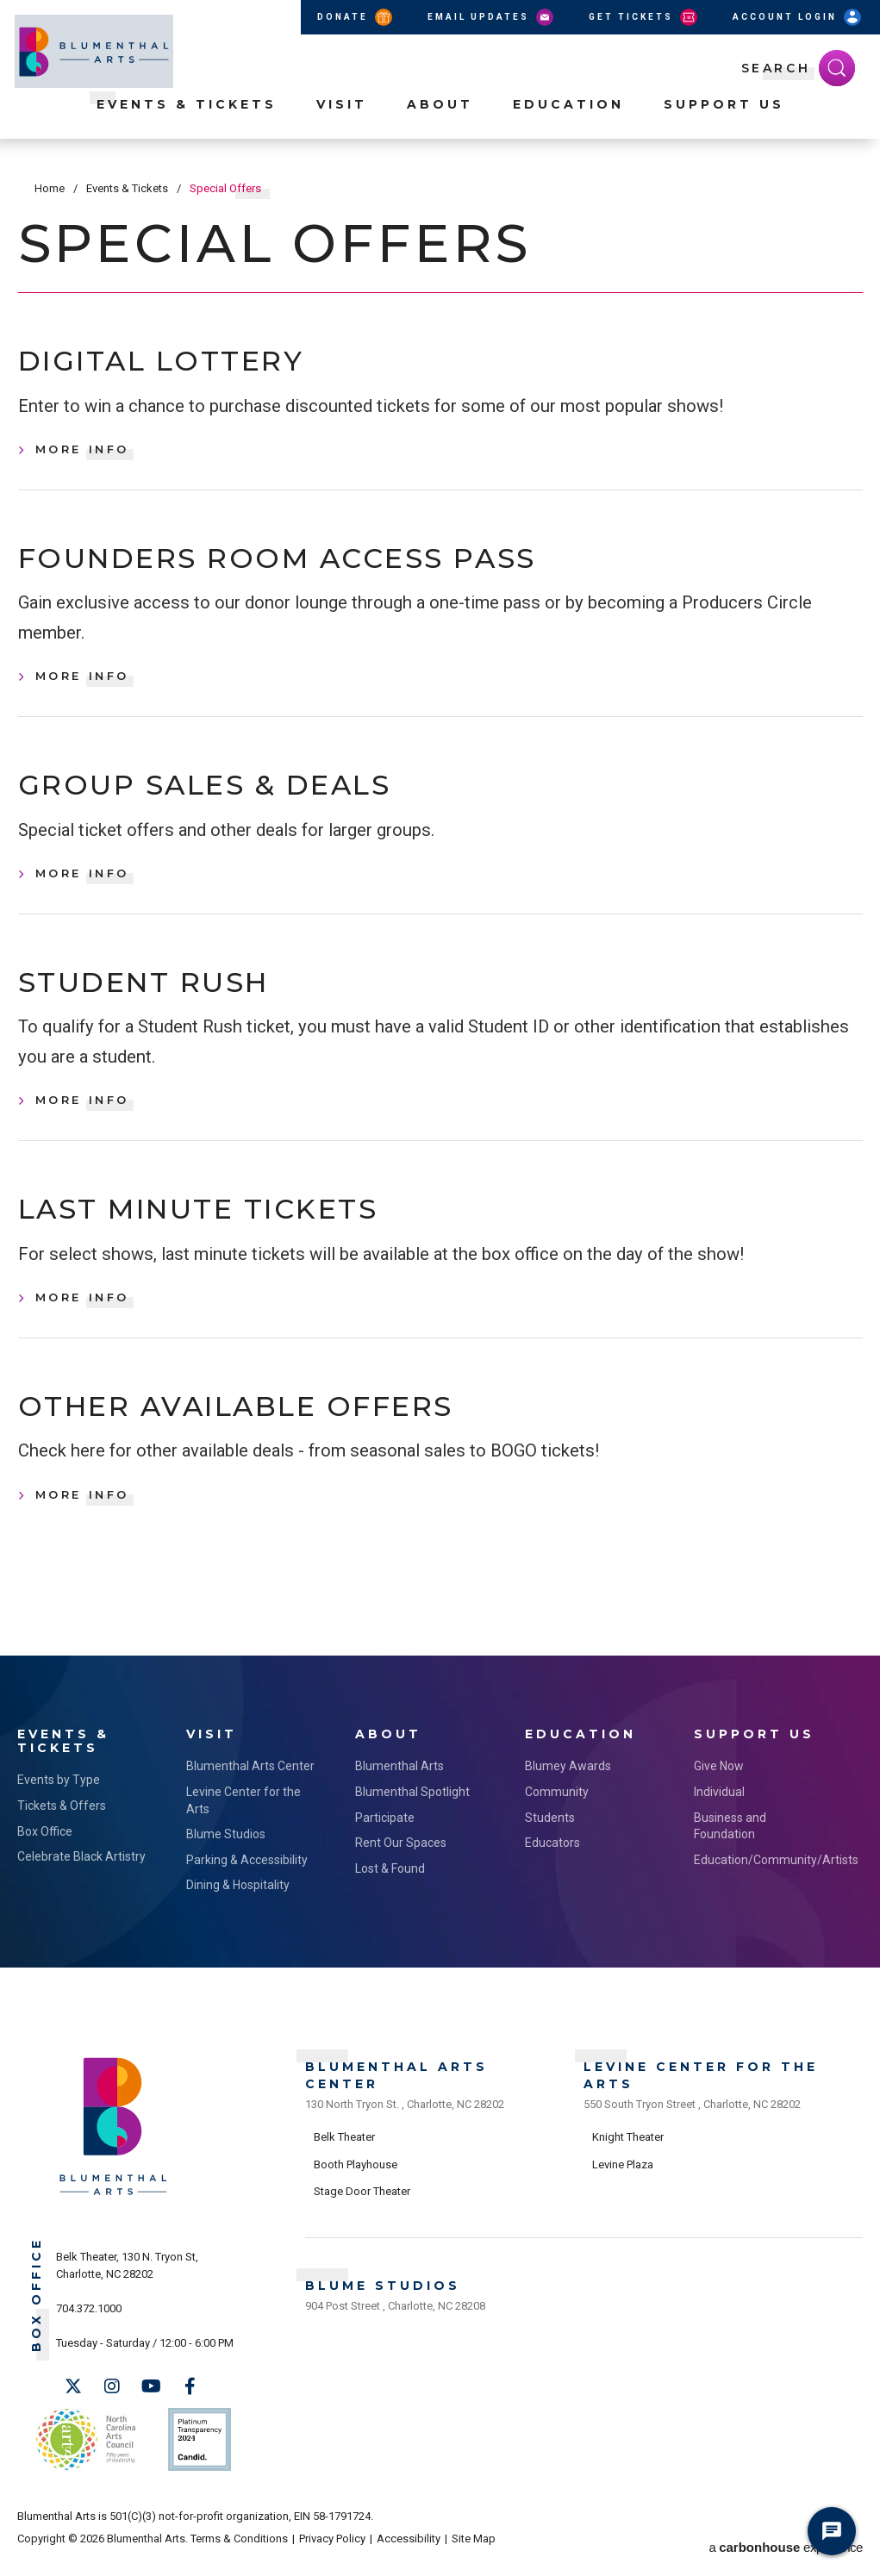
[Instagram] (112, 2408)
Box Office (44, 1853)
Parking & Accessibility (247, 1881)
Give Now (719, 1788)
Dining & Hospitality (238, 1907)
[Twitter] (73, 2408)
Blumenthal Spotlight (412, 1813)
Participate (385, 1839)
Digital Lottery (180, 363)
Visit (341, 121)
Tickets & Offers (61, 1827)
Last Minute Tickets (223, 1228)
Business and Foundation (730, 1847)
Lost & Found (390, 1890)
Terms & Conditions (239, 2551)
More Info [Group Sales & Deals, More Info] (82, 886)
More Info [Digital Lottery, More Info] (82, 453)
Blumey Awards (568, 1788)
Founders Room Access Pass (310, 564)
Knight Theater (628, 2155)
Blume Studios (225, 1856)
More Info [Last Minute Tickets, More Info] (82, 1318)
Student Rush (161, 997)
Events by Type (58, 1802)
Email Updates (492, 17)
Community (557, 1813)
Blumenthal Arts (399, 1788)
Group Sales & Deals (229, 795)
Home (49, 188)
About (440, 121)
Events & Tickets (187, 121)
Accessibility (408, 2551)
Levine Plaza (622, 2181)
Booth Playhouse (355, 2181)
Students (550, 1839)
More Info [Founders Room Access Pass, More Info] (82, 684)
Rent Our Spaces (400, 1865)
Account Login (798, 17)
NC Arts (84, 2456)
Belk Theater (344, 2155)
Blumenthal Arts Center (250, 1788)
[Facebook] (189, 2408)
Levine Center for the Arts (243, 1821)
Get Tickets (644, 17)
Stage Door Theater (362, 2209)
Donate (356, 17)
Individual (719, 1813)
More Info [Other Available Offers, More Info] (82, 1519)
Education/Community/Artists (761, 1881)
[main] (440, 918)
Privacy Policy (332, 2551)
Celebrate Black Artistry (81, 1879)
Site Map (474, 2551)
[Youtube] (151, 2408)
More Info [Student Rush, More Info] (82, 1117)
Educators (552, 1865)
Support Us (724, 121)
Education (568, 121)
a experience (786, 2551)
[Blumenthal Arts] (113, 2215)
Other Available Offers (266, 1429)
